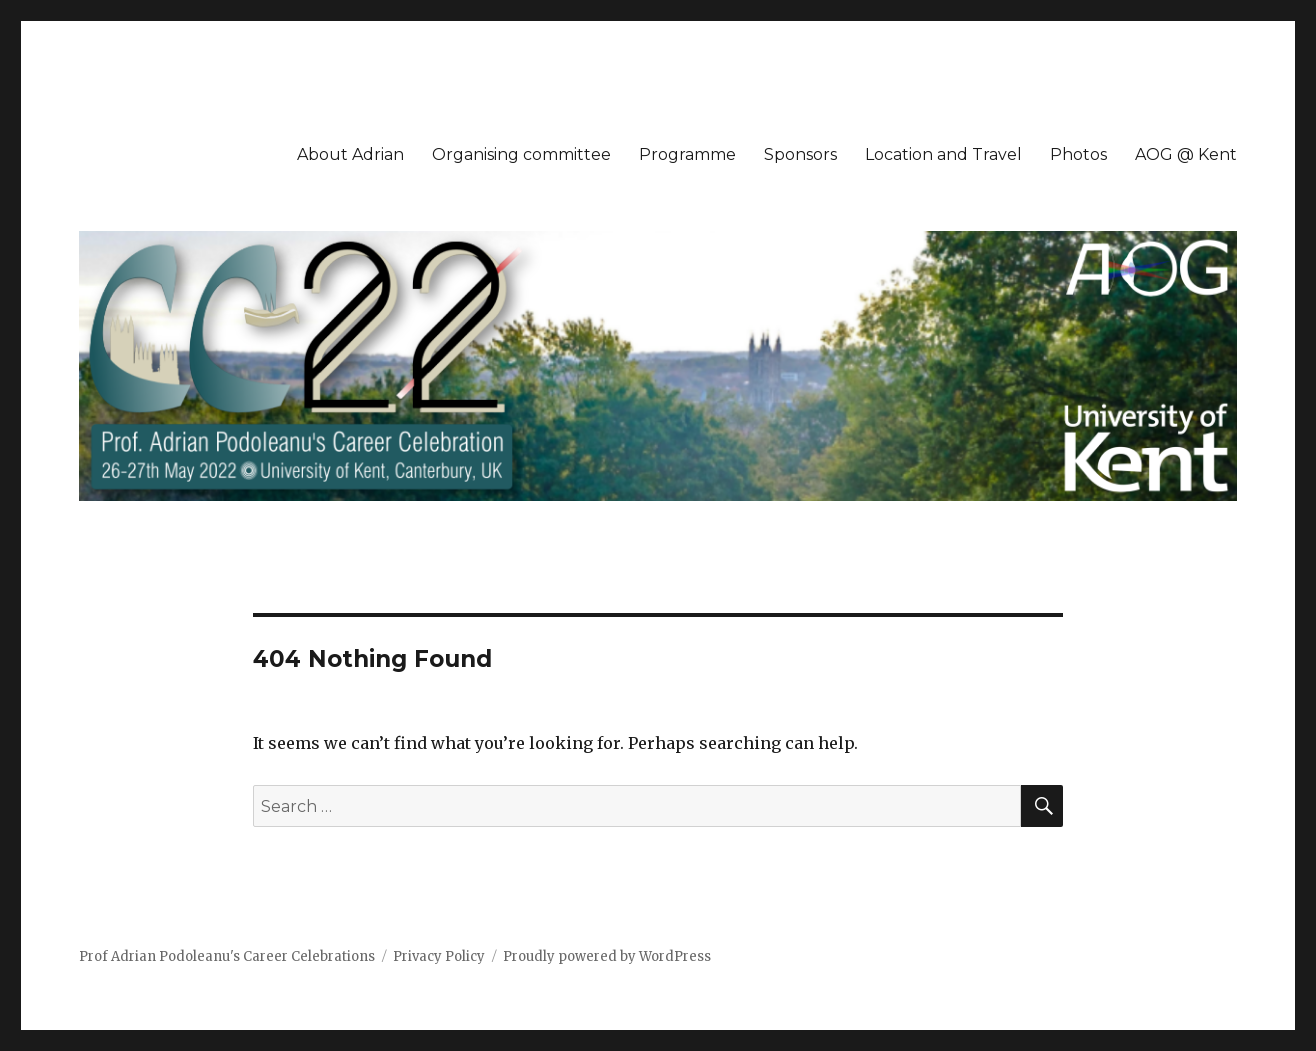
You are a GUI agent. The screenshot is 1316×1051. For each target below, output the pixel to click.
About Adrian (350, 154)
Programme (687, 154)
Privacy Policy (439, 956)
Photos (1078, 154)
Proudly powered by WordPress (607, 956)
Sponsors (800, 154)
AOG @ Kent (1186, 154)
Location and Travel (943, 154)
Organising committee (521, 154)
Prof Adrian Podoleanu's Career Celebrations (227, 956)
